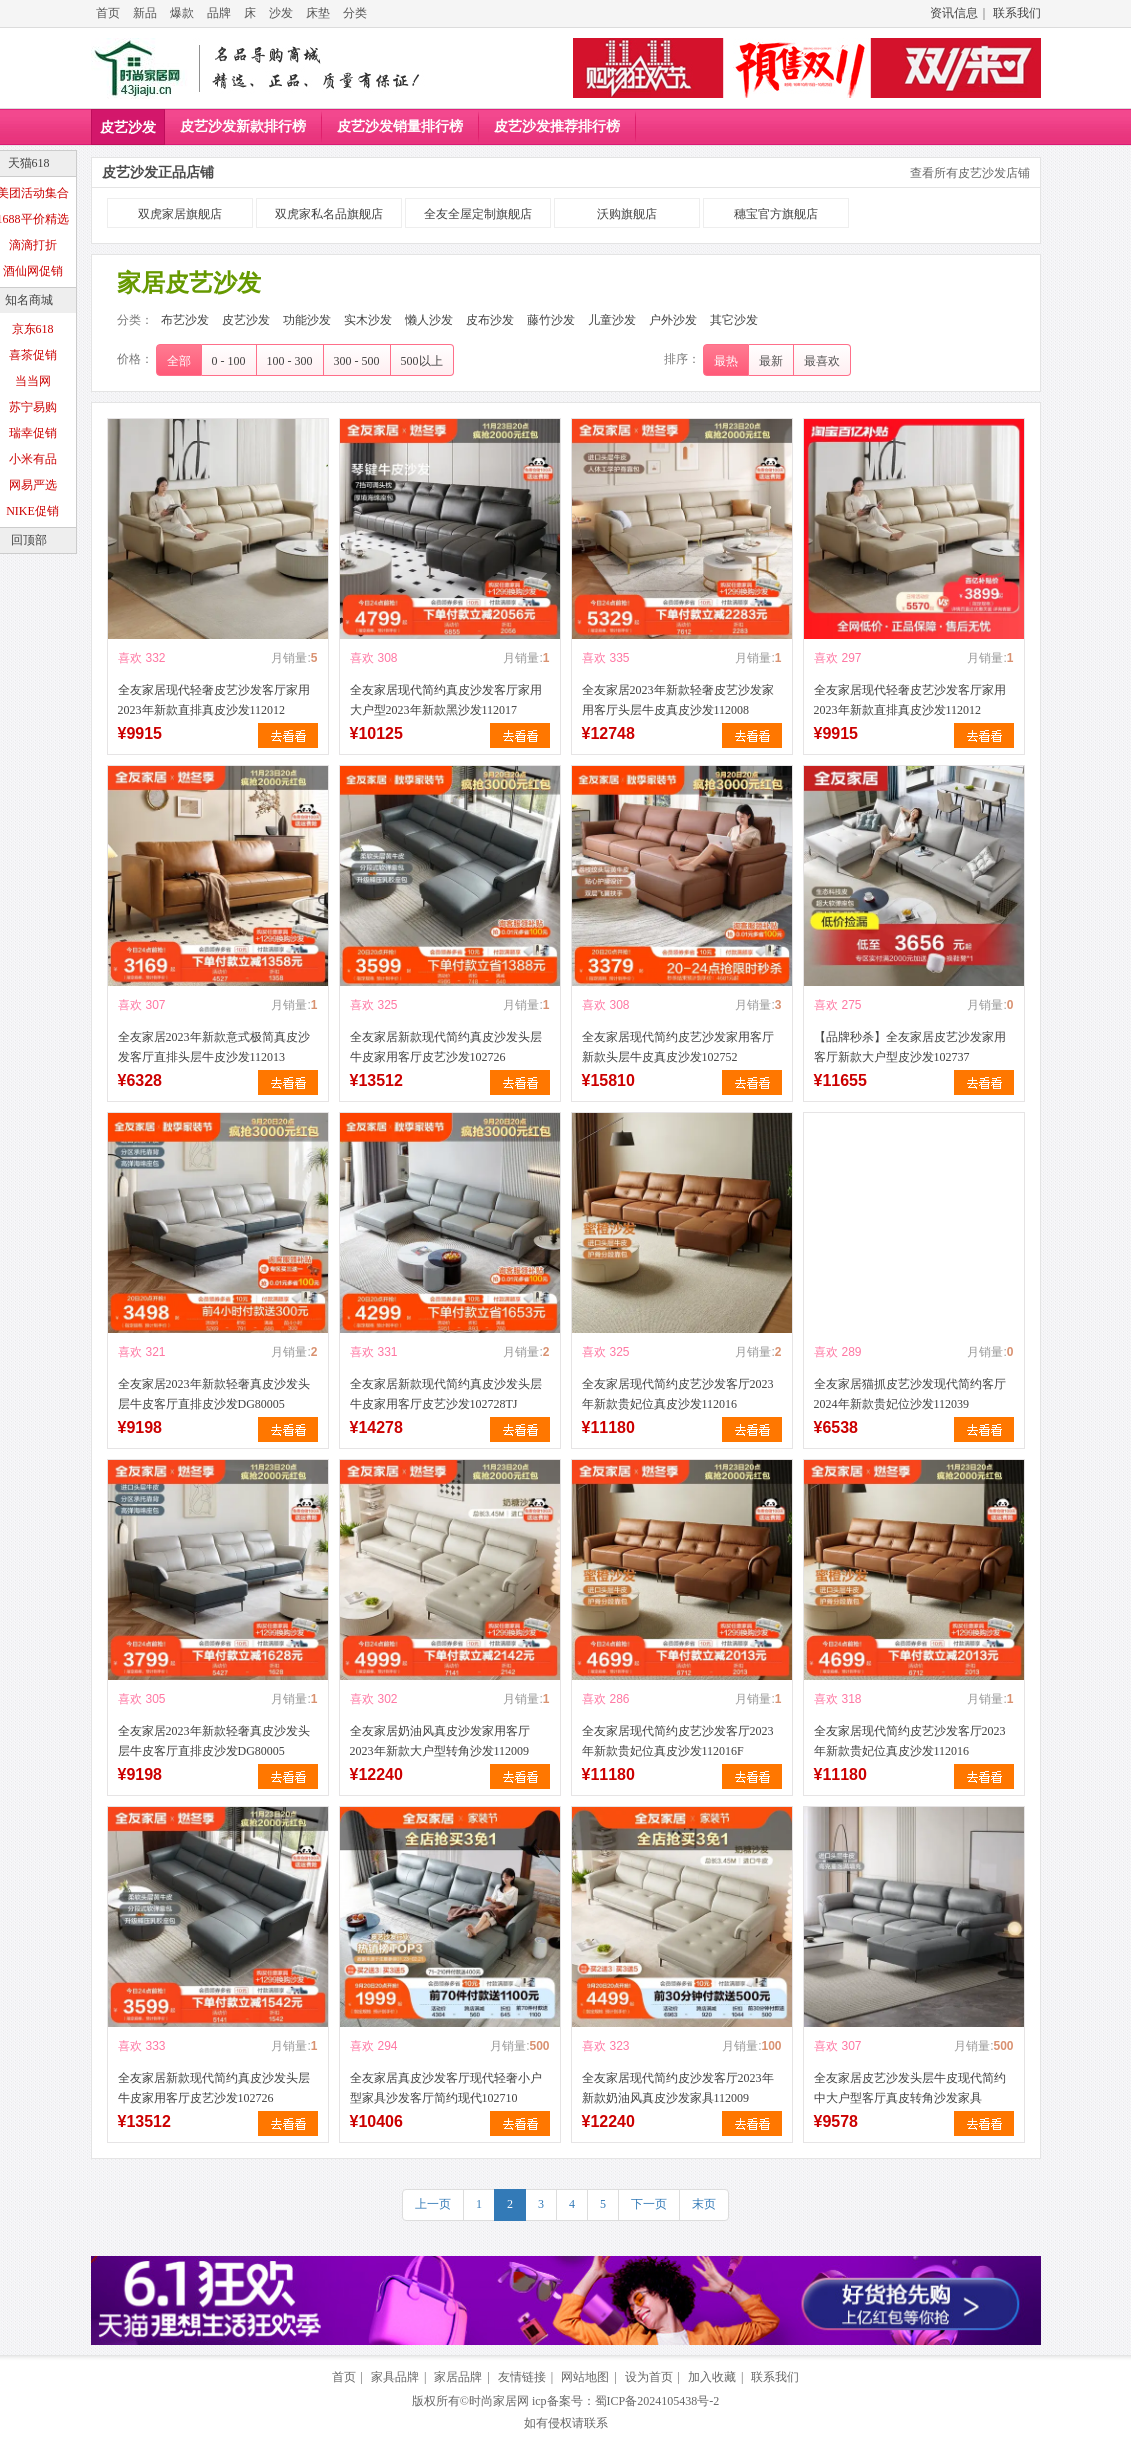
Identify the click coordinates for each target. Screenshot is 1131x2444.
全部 (179, 361)
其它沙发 (734, 320)
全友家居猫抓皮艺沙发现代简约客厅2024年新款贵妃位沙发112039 (910, 1394)
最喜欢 (822, 361)
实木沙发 (368, 320)
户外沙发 (673, 320)
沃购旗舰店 (627, 214)
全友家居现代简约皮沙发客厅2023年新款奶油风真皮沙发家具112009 (678, 2088)
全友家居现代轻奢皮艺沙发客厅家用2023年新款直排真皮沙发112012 (214, 700)
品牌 (219, 13)
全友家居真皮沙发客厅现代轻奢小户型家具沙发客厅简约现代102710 (446, 2088)
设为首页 (649, 2377)
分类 (355, 13)
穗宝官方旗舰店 (776, 214)
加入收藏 (712, 2377)
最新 (771, 361)
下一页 (649, 2204)
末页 (704, 2204)
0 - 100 (229, 361)
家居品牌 (458, 2377)
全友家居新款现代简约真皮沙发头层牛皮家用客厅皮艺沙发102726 (446, 1047)
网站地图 (585, 2377)
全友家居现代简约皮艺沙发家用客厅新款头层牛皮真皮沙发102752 (678, 1047)
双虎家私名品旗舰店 (329, 214)
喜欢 (130, 658)
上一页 (433, 2204)
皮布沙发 (490, 320)
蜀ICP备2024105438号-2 (657, 2401)
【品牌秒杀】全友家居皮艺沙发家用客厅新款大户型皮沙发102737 (910, 1047)
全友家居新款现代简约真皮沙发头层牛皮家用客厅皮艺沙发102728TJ (446, 1394)
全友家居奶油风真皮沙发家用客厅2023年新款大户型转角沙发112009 (440, 1741)
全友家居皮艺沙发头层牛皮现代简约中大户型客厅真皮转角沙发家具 (910, 2088)
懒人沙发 (429, 320)
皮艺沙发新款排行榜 (243, 126)
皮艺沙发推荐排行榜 (557, 126)
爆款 (182, 13)
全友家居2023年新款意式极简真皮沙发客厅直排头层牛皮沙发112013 (214, 1047)
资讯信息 (954, 13)
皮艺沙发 (128, 127)
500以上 (422, 361)
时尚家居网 (499, 2401)
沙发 (281, 13)
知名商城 (29, 300)
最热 (726, 361)
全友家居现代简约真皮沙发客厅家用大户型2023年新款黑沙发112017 (446, 700)
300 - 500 (357, 361)
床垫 (318, 13)
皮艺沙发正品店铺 (158, 172)
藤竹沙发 (551, 320)
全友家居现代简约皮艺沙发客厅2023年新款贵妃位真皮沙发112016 (678, 1394)
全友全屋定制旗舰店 (478, 214)
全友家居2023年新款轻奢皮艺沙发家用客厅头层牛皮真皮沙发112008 (678, 700)
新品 (145, 13)
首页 (108, 13)
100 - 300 (290, 361)
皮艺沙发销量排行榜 (400, 126)
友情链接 (522, 2377)
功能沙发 (307, 320)
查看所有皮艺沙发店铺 (970, 173)
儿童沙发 (612, 320)
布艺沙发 (185, 320)
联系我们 (1017, 13)
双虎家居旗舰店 (180, 214)
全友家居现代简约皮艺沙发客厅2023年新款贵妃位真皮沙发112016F (678, 1741)
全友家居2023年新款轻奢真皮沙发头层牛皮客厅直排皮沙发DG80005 (214, 1394)
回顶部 (29, 540)
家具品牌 (395, 2377)
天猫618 (29, 163)
